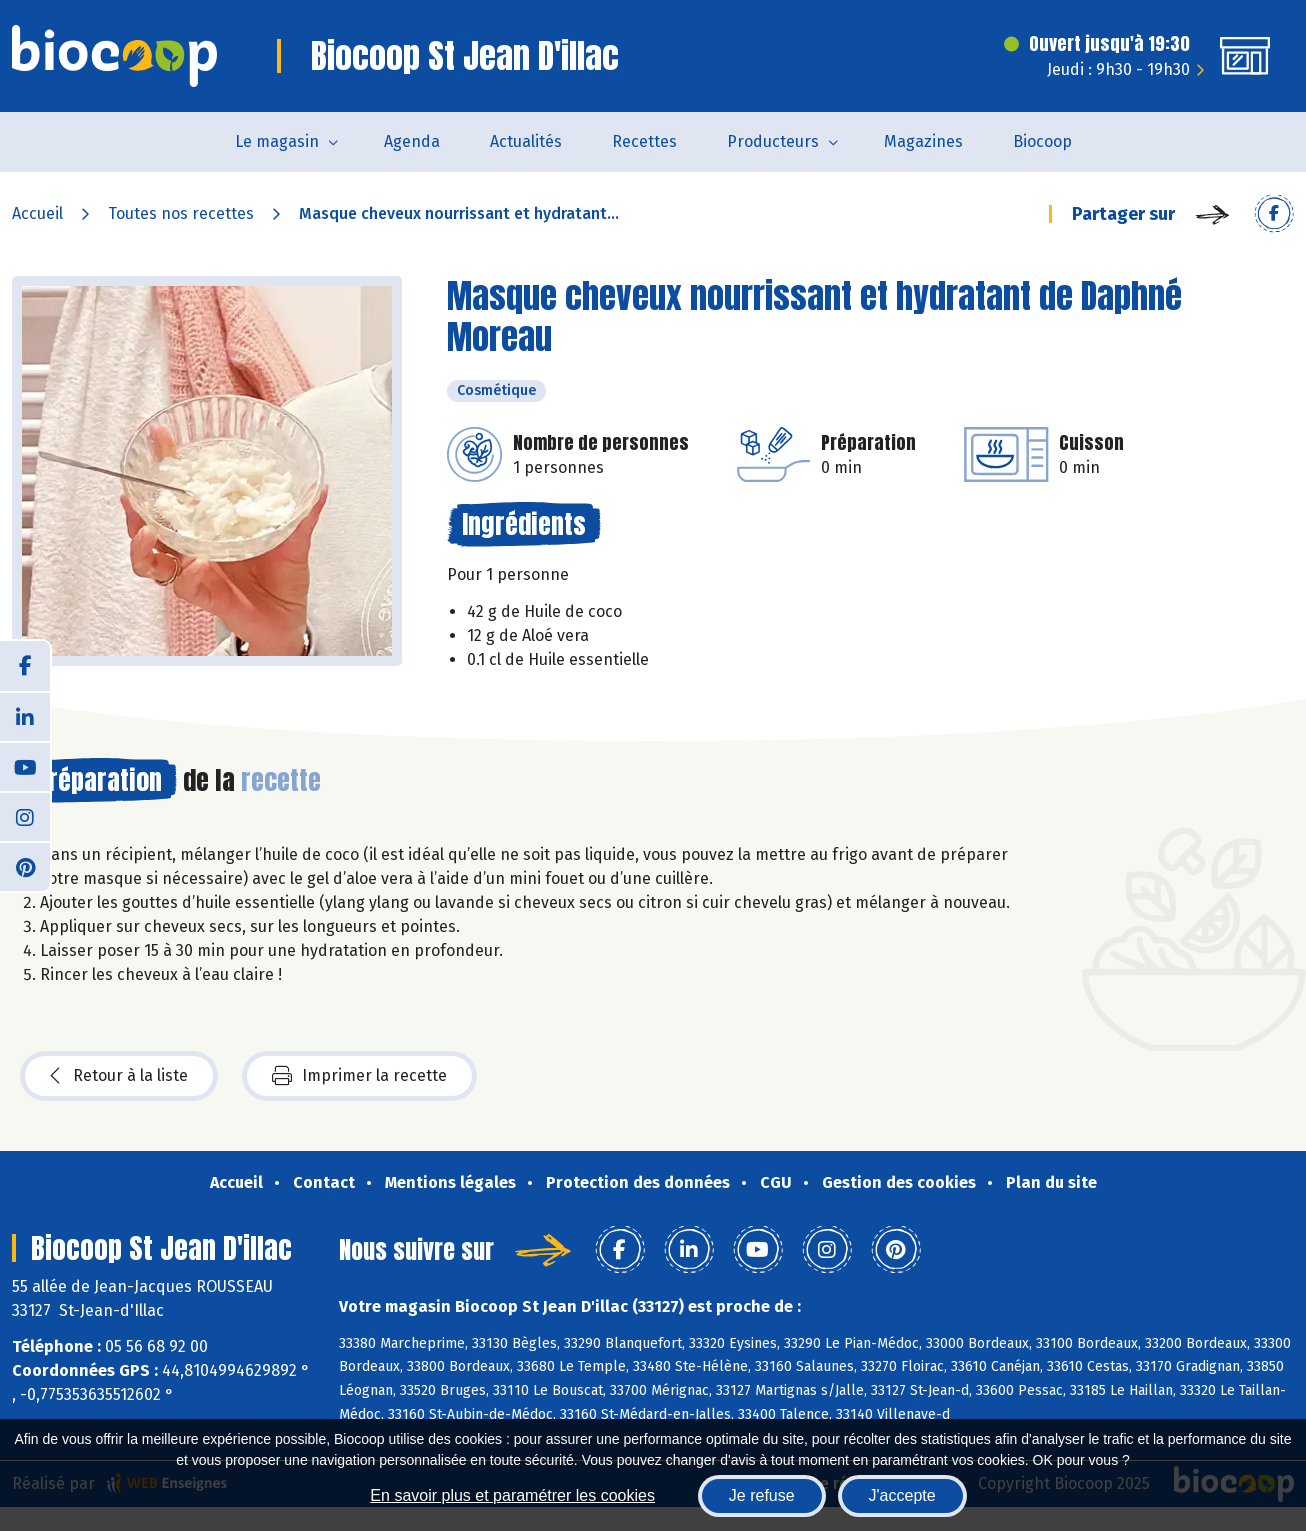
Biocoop (1042, 141)
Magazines (923, 141)
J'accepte (902, 1495)
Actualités (526, 141)
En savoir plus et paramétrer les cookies (512, 1495)
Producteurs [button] (773, 141)
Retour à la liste (119, 1076)
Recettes (644, 141)
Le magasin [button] (277, 141)
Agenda (412, 141)
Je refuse (762, 1495)
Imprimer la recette (359, 1076)
